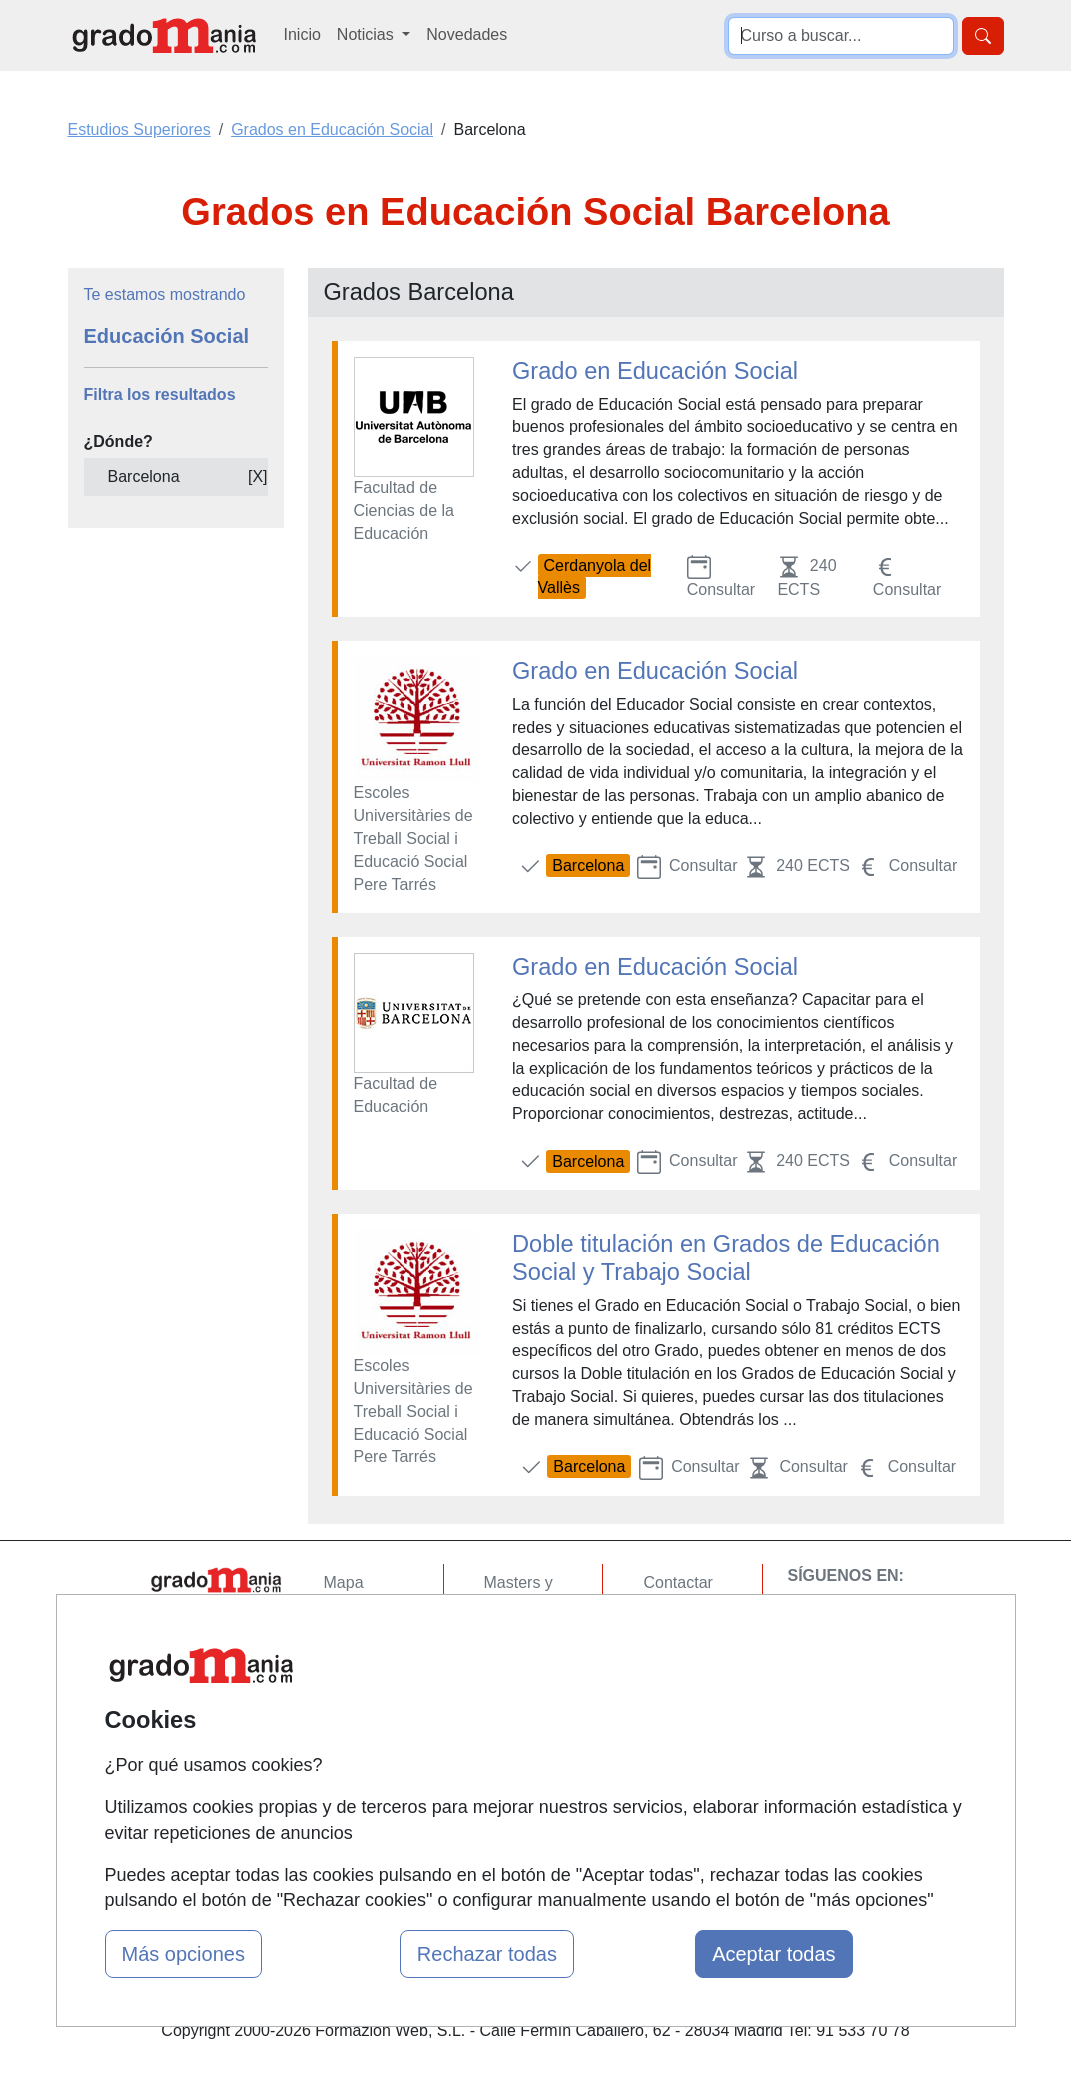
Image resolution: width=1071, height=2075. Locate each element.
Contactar (677, 1582)
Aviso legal (681, 1659)
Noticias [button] (367, 34)
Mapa (344, 1582)
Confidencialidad (702, 1620)
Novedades (466, 34)
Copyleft (672, 1698)
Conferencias (531, 1682)
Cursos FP (522, 1643)
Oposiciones (528, 1783)
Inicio (302, 34)
